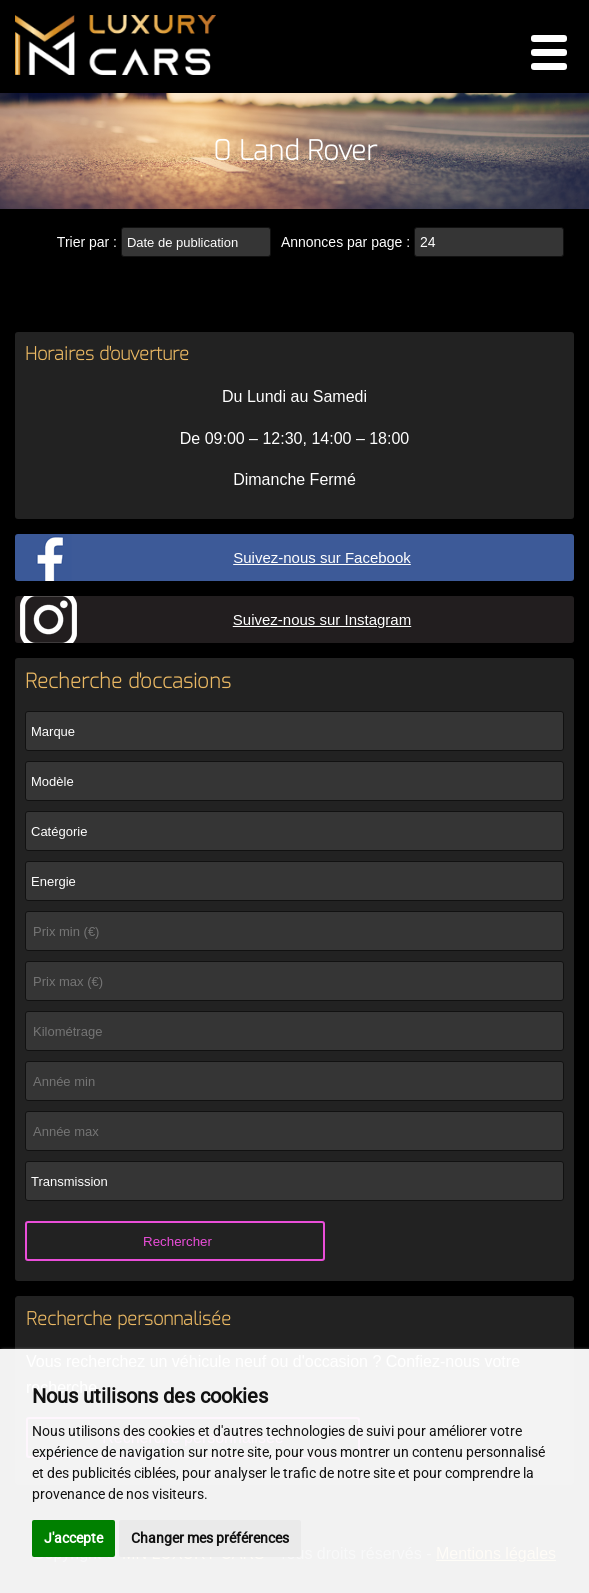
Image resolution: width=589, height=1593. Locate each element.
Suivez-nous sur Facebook (322, 557)
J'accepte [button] (73, 1538)
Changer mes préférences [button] (210, 1538)
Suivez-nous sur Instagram (322, 619)
